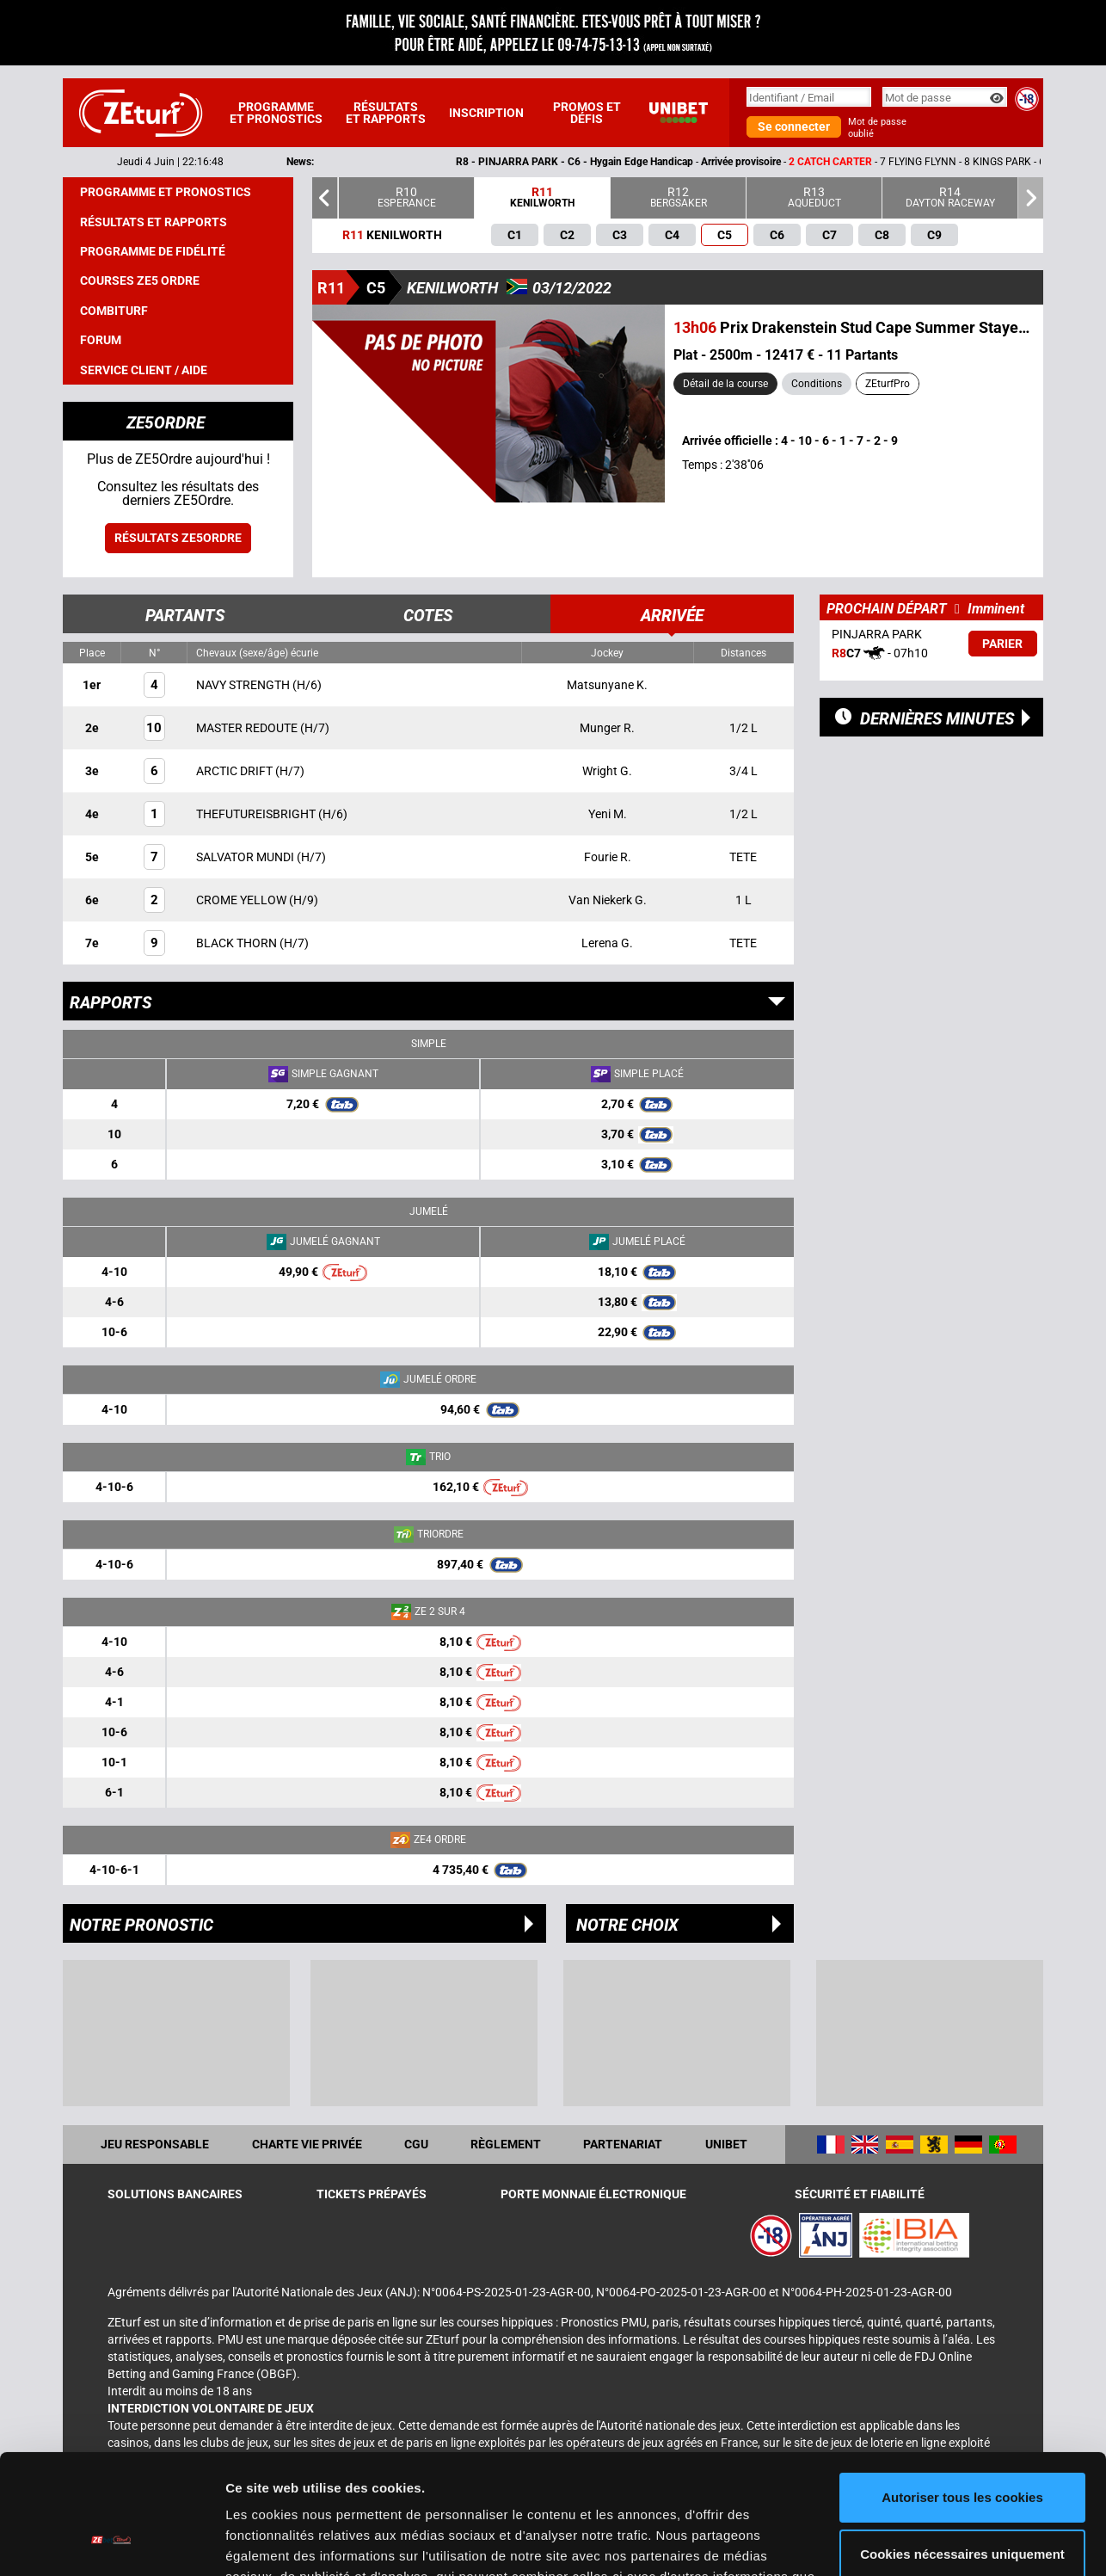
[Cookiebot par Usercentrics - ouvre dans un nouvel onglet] (111, 2542)
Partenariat (622, 2144)
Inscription (486, 113)
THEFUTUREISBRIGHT (257, 814)
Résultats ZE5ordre (178, 538)
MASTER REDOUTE (248, 728)
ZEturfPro (887, 384)
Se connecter (794, 126)
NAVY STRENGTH (244, 685)
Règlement (505, 2144)
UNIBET (726, 2144)
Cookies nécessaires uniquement (962, 2451)
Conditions (816, 384)
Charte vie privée (307, 2144)
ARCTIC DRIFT (235, 771)
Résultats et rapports (386, 113)
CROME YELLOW (242, 900)
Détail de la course (725, 384)
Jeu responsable (155, 2144)
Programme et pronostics (276, 113)
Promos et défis (587, 113)
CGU (416, 2144)
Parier (1002, 643)
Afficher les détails (283, 2542)
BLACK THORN (238, 943)
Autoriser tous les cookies (962, 2395)
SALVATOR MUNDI (246, 857)
